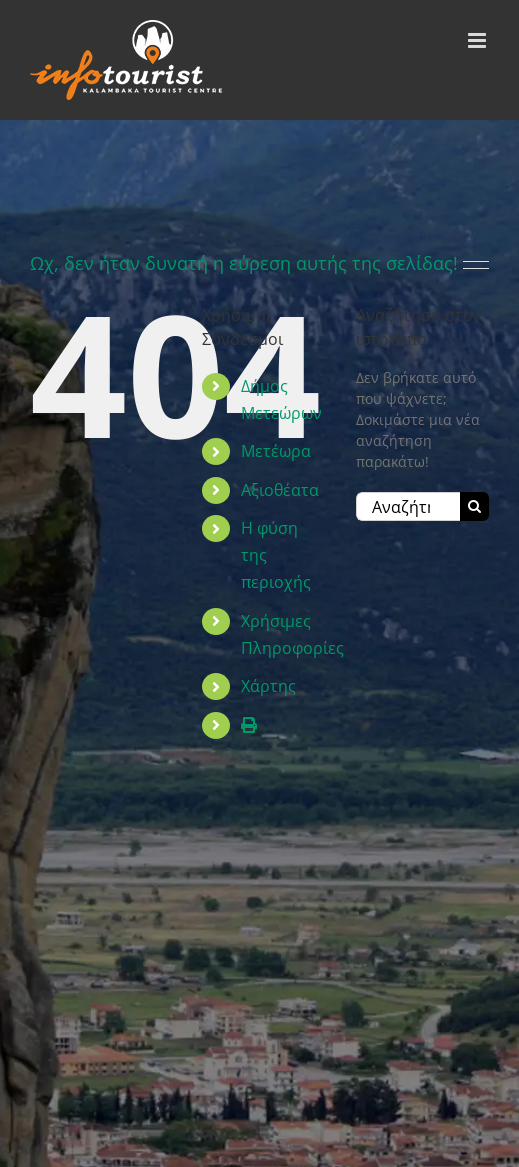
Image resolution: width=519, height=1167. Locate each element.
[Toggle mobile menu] (478, 40)
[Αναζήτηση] (474, 506)
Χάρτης (268, 686)
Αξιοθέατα (280, 490)
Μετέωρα (276, 451)
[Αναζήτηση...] (408, 506)
